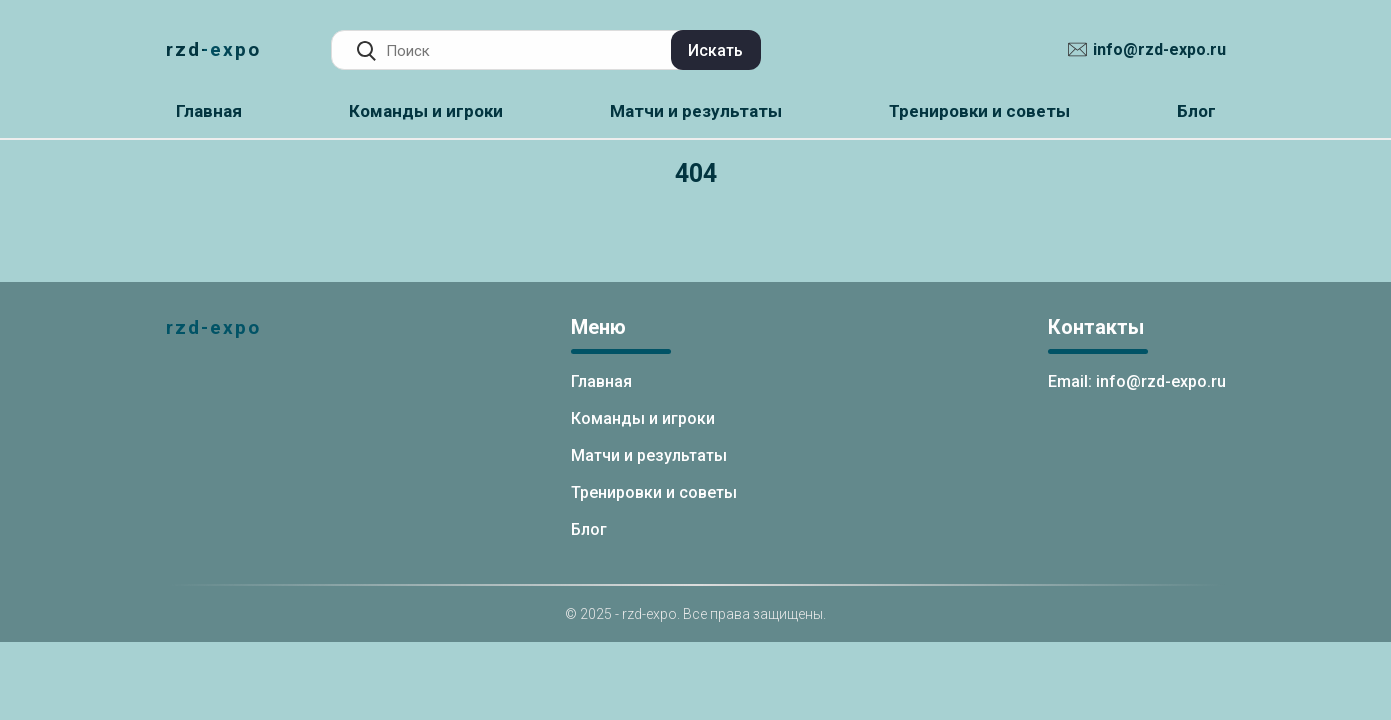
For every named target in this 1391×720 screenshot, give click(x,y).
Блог (1196, 111)
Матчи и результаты (696, 111)
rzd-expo (213, 49)
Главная (209, 111)
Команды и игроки (426, 111)
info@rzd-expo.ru (1159, 49)
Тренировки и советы (979, 111)
